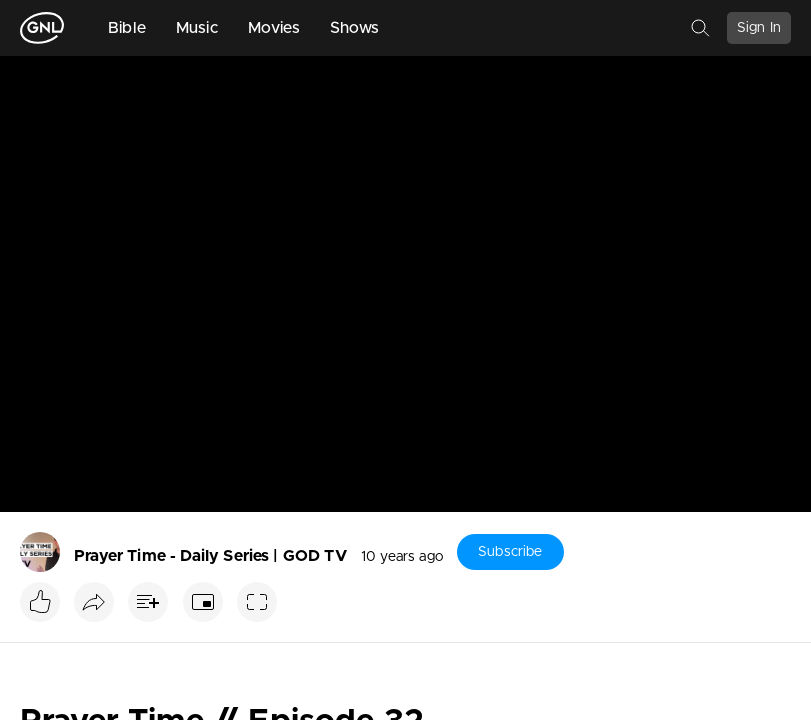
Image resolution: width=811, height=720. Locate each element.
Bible (127, 28)
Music (197, 28)
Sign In (759, 28)
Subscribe (510, 552)
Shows (355, 28)
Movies (274, 28)
